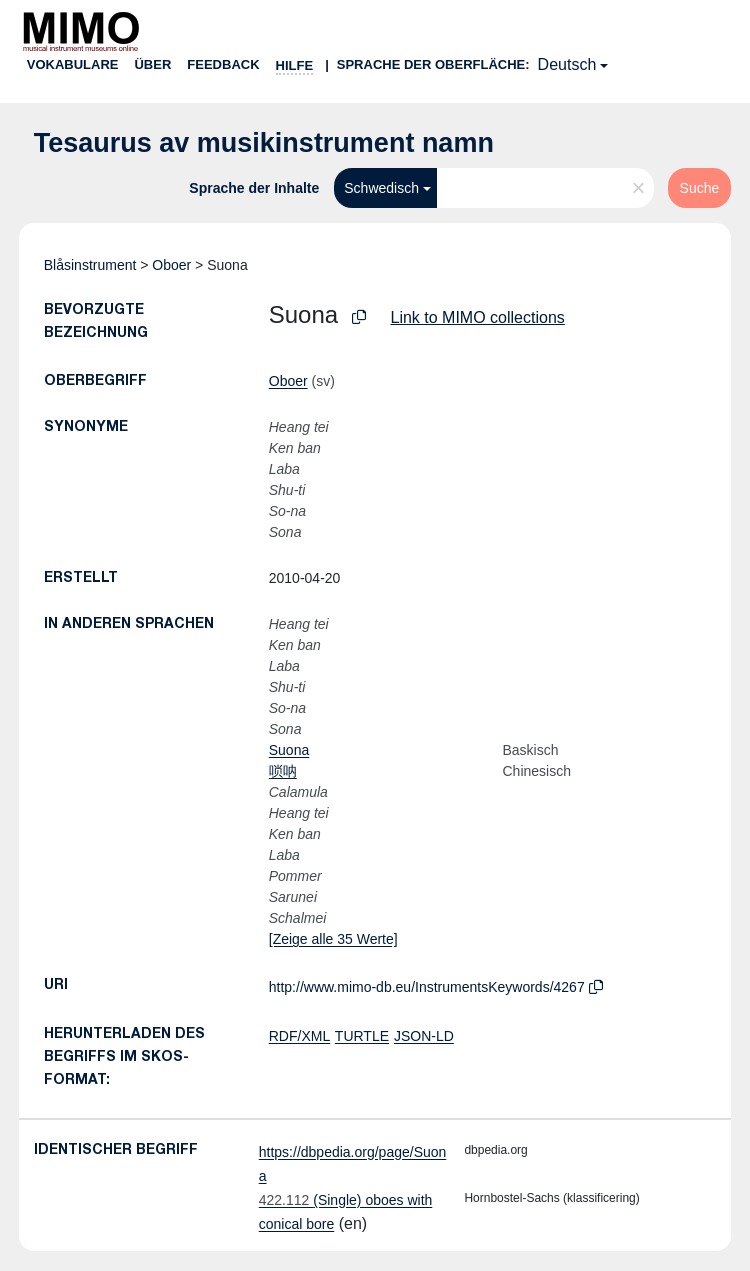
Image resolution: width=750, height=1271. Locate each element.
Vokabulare (73, 64)
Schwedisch (381, 188)
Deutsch (567, 64)
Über (152, 64)
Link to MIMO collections (478, 317)
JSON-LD (424, 1036)
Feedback (223, 64)
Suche (700, 188)
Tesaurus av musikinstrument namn (264, 143)
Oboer (171, 265)
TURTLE (362, 1036)
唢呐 (283, 771)
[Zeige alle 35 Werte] (333, 939)
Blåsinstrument (90, 265)
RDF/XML (299, 1036)
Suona (289, 750)
